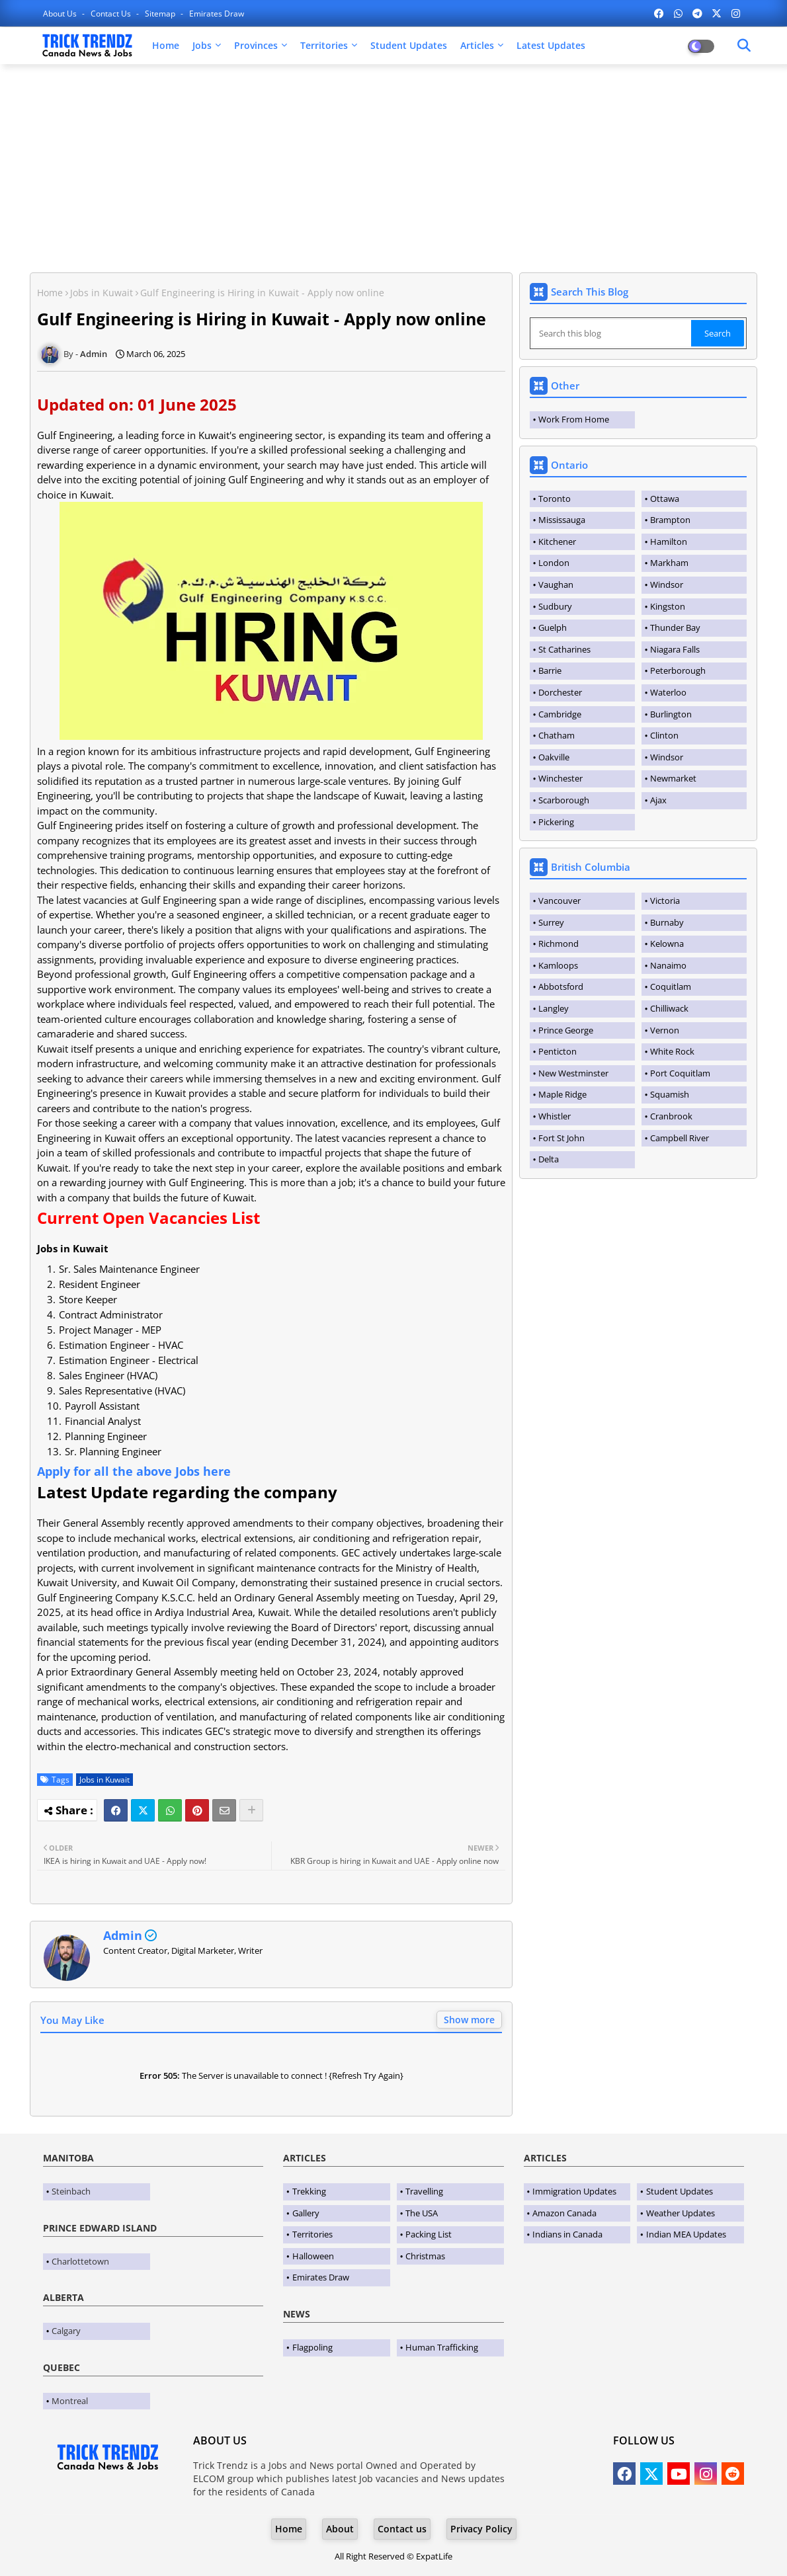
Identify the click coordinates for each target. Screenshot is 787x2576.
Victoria (665, 900)
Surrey (551, 922)
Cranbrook (671, 1116)
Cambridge (559, 714)
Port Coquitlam (680, 1073)
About (340, 2528)
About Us (61, 13)
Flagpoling (312, 2347)
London (553, 563)
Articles (477, 45)
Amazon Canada (564, 2213)
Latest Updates (551, 45)
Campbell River (679, 1138)
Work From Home (573, 419)
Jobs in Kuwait (101, 292)
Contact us (112, 13)
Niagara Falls (675, 649)
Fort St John (561, 1138)
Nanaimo (668, 965)
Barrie (549, 670)
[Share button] (251, 1810)
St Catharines (564, 649)
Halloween (313, 2256)
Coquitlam (670, 986)
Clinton (664, 735)
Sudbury (555, 606)
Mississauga (561, 520)
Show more (469, 2019)
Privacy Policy (481, 2528)
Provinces (256, 45)
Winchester (560, 778)
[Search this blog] (611, 333)
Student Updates (408, 45)
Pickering (556, 822)
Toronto (554, 498)
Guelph (552, 627)
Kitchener (557, 541)
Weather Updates (680, 2213)
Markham (669, 563)
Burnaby (667, 922)
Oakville (553, 757)
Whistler (554, 1116)
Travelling (424, 2191)
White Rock (672, 1051)
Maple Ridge (562, 1094)
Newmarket (673, 778)
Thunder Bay (675, 627)
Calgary (66, 2331)
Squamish (669, 1094)
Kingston (667, 606)
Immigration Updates (574, 2191)
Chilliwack (669, 1008)
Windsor (666, 584)
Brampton (670, 520)
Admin (122, 1935)
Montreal (70, 2401)
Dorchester (560, 692)
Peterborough (678, 670)
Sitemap (161, 13)
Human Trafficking (441, 2347)
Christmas (425, 2256)
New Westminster (573, 1073)
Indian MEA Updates (686, 2234)
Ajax (658, 800)
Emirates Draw (216, 13)
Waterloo (668, 692)
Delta (548, 1159)
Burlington (671, 714)
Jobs (202, 45)
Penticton (557, 1051)
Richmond (558, 943)
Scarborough (563, 800)
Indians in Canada (567, 2234)
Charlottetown (80, 2261)
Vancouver (559, 900)
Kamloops (558, 965)
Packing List (428, 2234)
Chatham (556, 735)
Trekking (309, 2191)
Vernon (664, 1030)
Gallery (305, 2213)
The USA (421, 2213)
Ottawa (664, 498)
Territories (324, 45)
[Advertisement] (393, 169)
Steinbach (71, 2191)
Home (165, 45)
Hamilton (668, 541)
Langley (553, 1008)
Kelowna (667, 943)
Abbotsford (560, 986)
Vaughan (555, 584)
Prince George (565, 1030)
